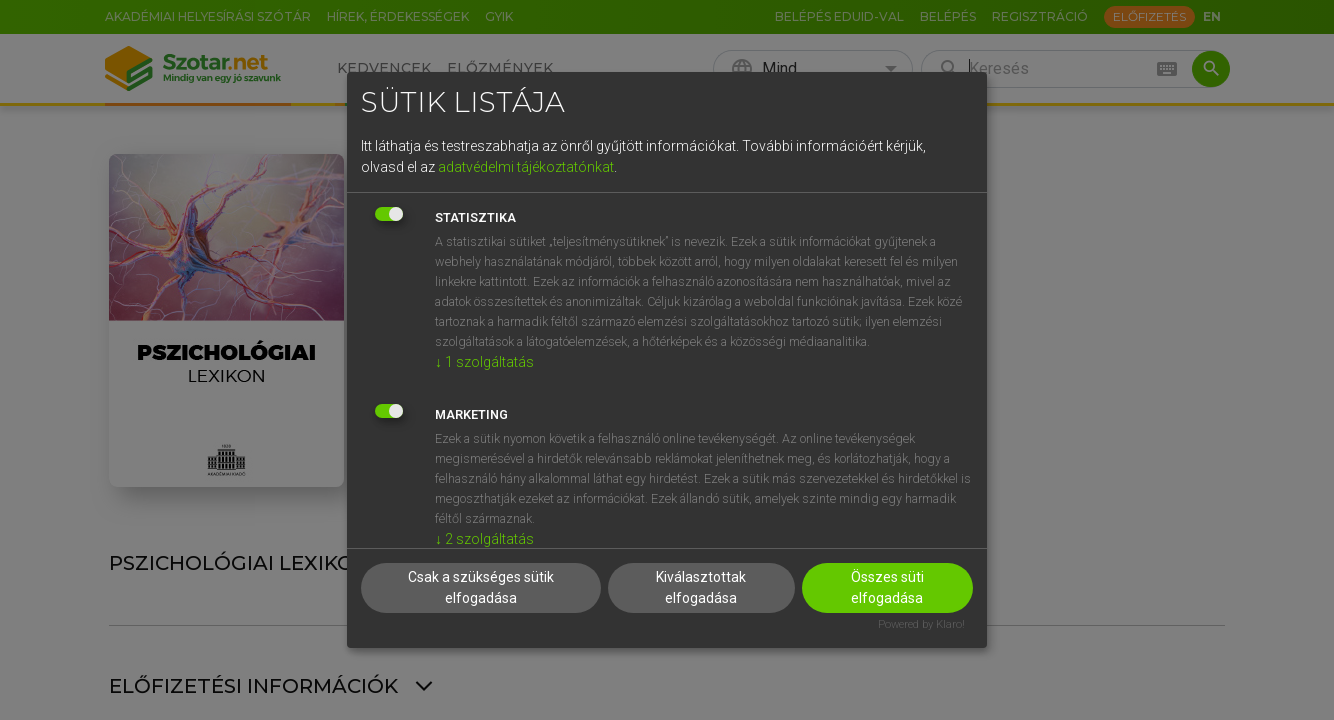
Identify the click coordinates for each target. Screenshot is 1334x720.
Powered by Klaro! (921, 624)
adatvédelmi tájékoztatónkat (526, 167)
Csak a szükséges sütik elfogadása (481, 587)
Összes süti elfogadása (887, 587)
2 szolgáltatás (484, 539)
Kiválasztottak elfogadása (701, 587)
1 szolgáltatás (484, 362)
